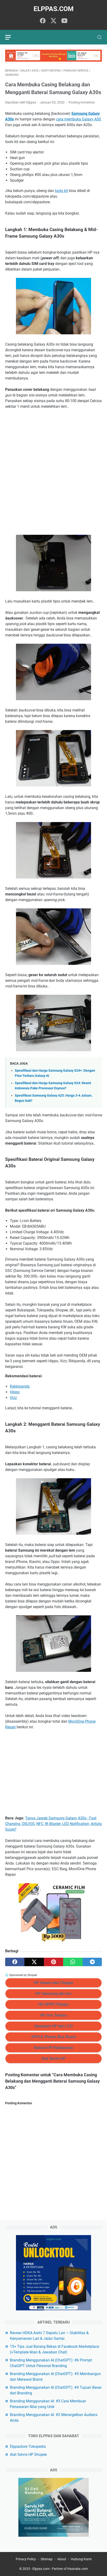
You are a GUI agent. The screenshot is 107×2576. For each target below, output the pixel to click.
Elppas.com (54, 9)
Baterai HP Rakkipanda (53, 2048)
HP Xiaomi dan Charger (53, 1983)
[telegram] (92, 1962)
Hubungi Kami (81, 2559)
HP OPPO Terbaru (53, 2004)
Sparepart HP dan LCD (53, 2026)
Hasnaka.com (77, 2569)
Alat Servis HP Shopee (28, 2454)
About (61, 2559)
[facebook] (42, 21)
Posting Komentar (82, 102)
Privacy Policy (26, 2559)
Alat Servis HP (53, 2059)
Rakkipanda (20, 1386)
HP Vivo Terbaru (53, 2015)
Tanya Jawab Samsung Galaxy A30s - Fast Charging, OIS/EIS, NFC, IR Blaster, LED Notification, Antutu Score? (53, 1824)
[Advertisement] (53, 469)
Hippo (15, 1392)
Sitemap (47, 2559)
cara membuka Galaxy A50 (78, 119)
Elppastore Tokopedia (28, 2446)
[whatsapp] (72, 1962)
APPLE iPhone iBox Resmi (53, 2037)
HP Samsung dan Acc (53, 1994)
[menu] (10, 37)
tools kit (61, 190)
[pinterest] (53, 1962)
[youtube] (64, 21)
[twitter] (53, 21)
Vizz (13, 1397)
